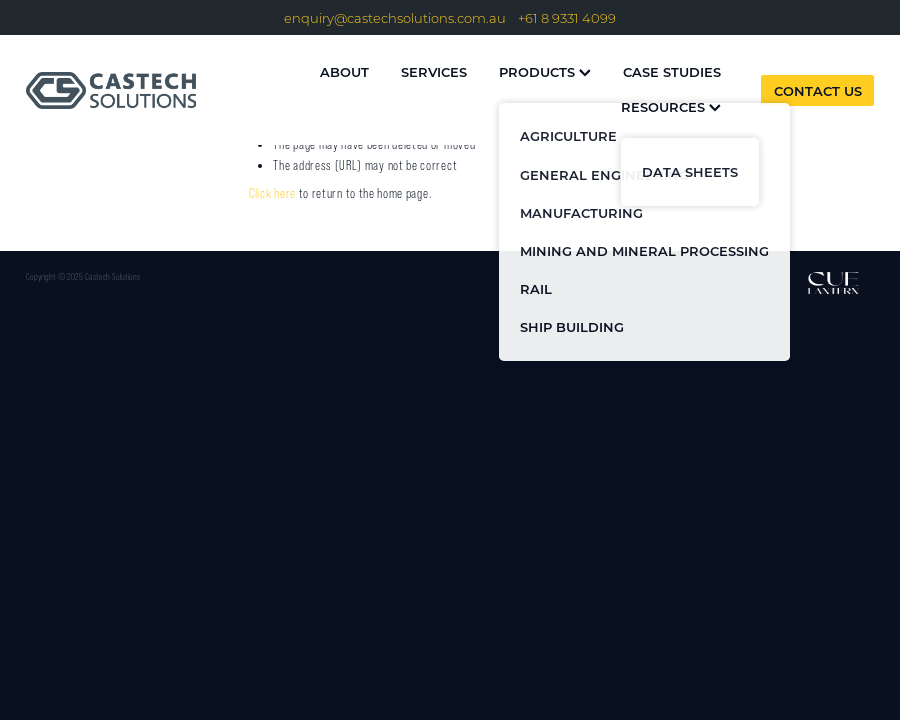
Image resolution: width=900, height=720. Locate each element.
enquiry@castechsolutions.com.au (395, 18)
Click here (272, 193)
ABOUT (344, 71)
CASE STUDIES (672, 71)
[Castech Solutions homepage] (111, 90)
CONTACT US (818, 90)
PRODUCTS (545, 71)
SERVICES (434, 71)
